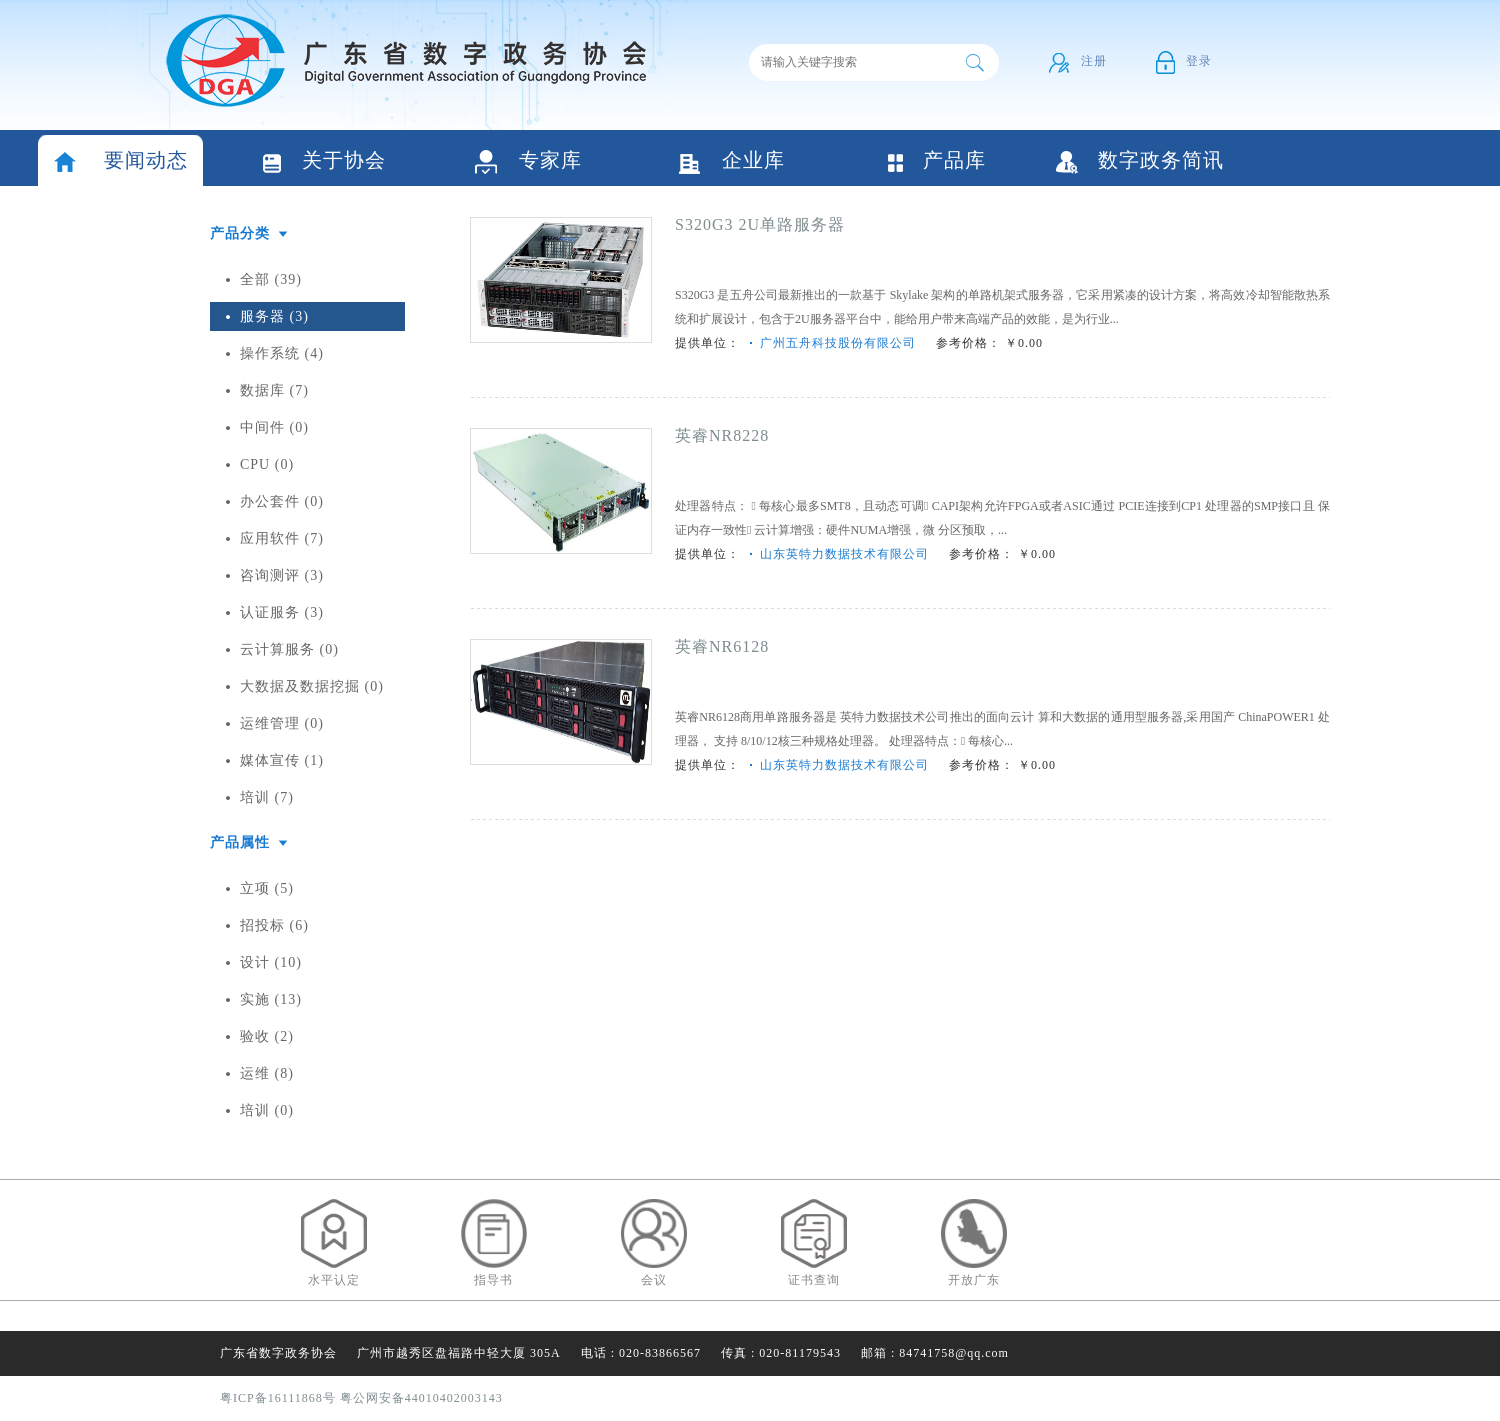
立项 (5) (267, 888)
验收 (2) (267, 1036)
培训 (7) (267, 797)
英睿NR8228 (722, 435)
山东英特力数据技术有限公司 (844, 554)
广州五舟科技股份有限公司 (838, 343)
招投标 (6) (274, 925)
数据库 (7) (274, 390)
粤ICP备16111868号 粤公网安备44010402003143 (361, 1398)
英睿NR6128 (722, 646)
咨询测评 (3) (282, 575)
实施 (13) (271, 999)
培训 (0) (267, 1110)
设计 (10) (271, 962)
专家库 (528, 162)
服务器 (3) (274, 316)
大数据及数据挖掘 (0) (312, 686)
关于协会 (324, 162)
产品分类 (240, 233)
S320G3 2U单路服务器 (760, 224)
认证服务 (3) (282, 612)
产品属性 (240, 842)
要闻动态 (120, 162)
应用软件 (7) (282, 538)
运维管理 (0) (282, 723)
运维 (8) (267, 1073)
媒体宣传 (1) (282, 760)
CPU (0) (267, 464)
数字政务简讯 (1140, 161)
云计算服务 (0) (289, 649)
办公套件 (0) (282, 501)
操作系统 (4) (282, 353)
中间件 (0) (274, 427)
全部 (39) (271, 279)
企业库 (732, 162)
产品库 (936, 162)
